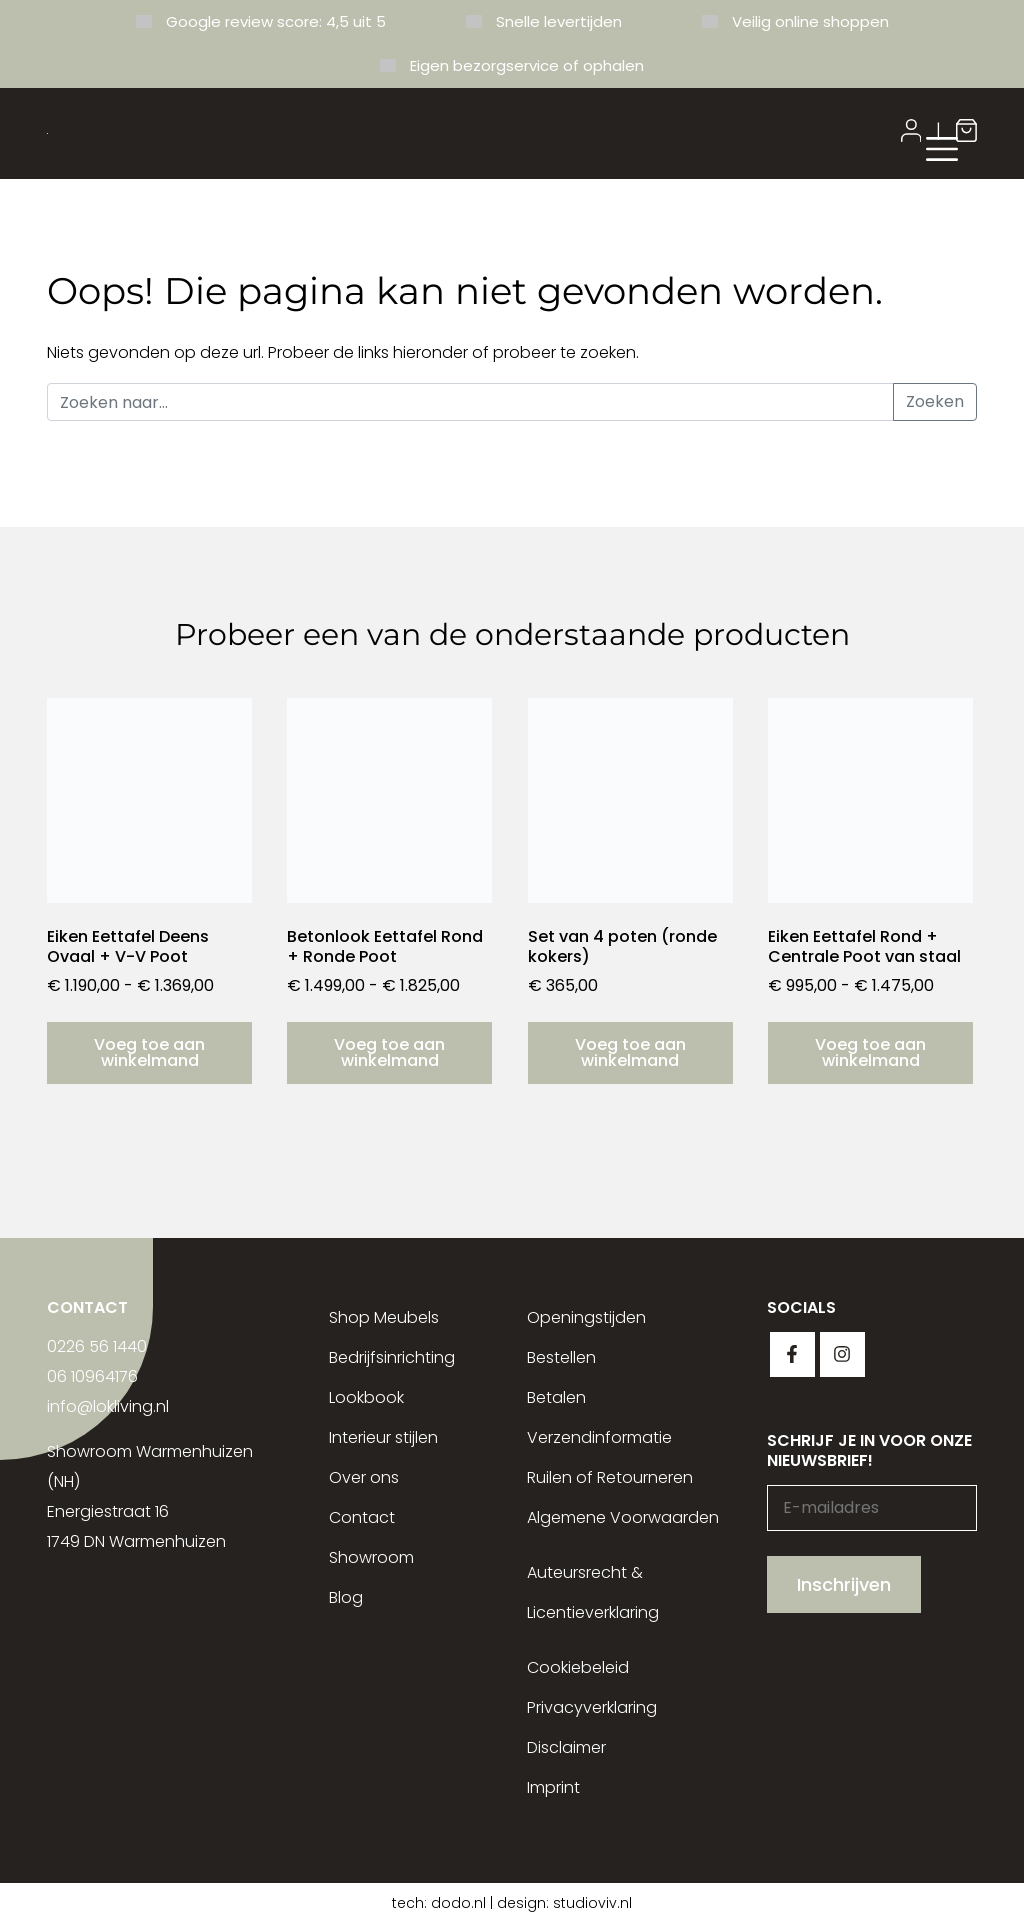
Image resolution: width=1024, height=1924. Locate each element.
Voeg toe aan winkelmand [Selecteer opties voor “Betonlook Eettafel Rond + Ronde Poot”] (389, 1052)
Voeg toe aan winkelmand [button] (630, 1052)
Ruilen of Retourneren (610, 1477)
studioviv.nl (592, 1903)
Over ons (364, 1477)
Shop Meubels (384, 1317)
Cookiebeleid (578, 1667)
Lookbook (366, 1397)
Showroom (371, 1557)
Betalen (556, 1397)
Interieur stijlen (383, 1437)
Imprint (553, 1787)
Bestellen (561, 1357)
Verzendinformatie (599, 1437)
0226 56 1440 (97, 1346)
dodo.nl (458, 1903)
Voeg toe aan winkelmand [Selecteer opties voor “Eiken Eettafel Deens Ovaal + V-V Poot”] (149, 1052)
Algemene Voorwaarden (623, 1517)
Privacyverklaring (592, 1707)
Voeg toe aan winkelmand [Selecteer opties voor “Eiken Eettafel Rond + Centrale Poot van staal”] (870, 1052)
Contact (362, 1517)
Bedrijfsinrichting (392, 1357)
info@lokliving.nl (108, 1406)
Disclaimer (566, 1747)
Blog (346, 1597)
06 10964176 (92, 1376)
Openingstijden (586, 1317)
